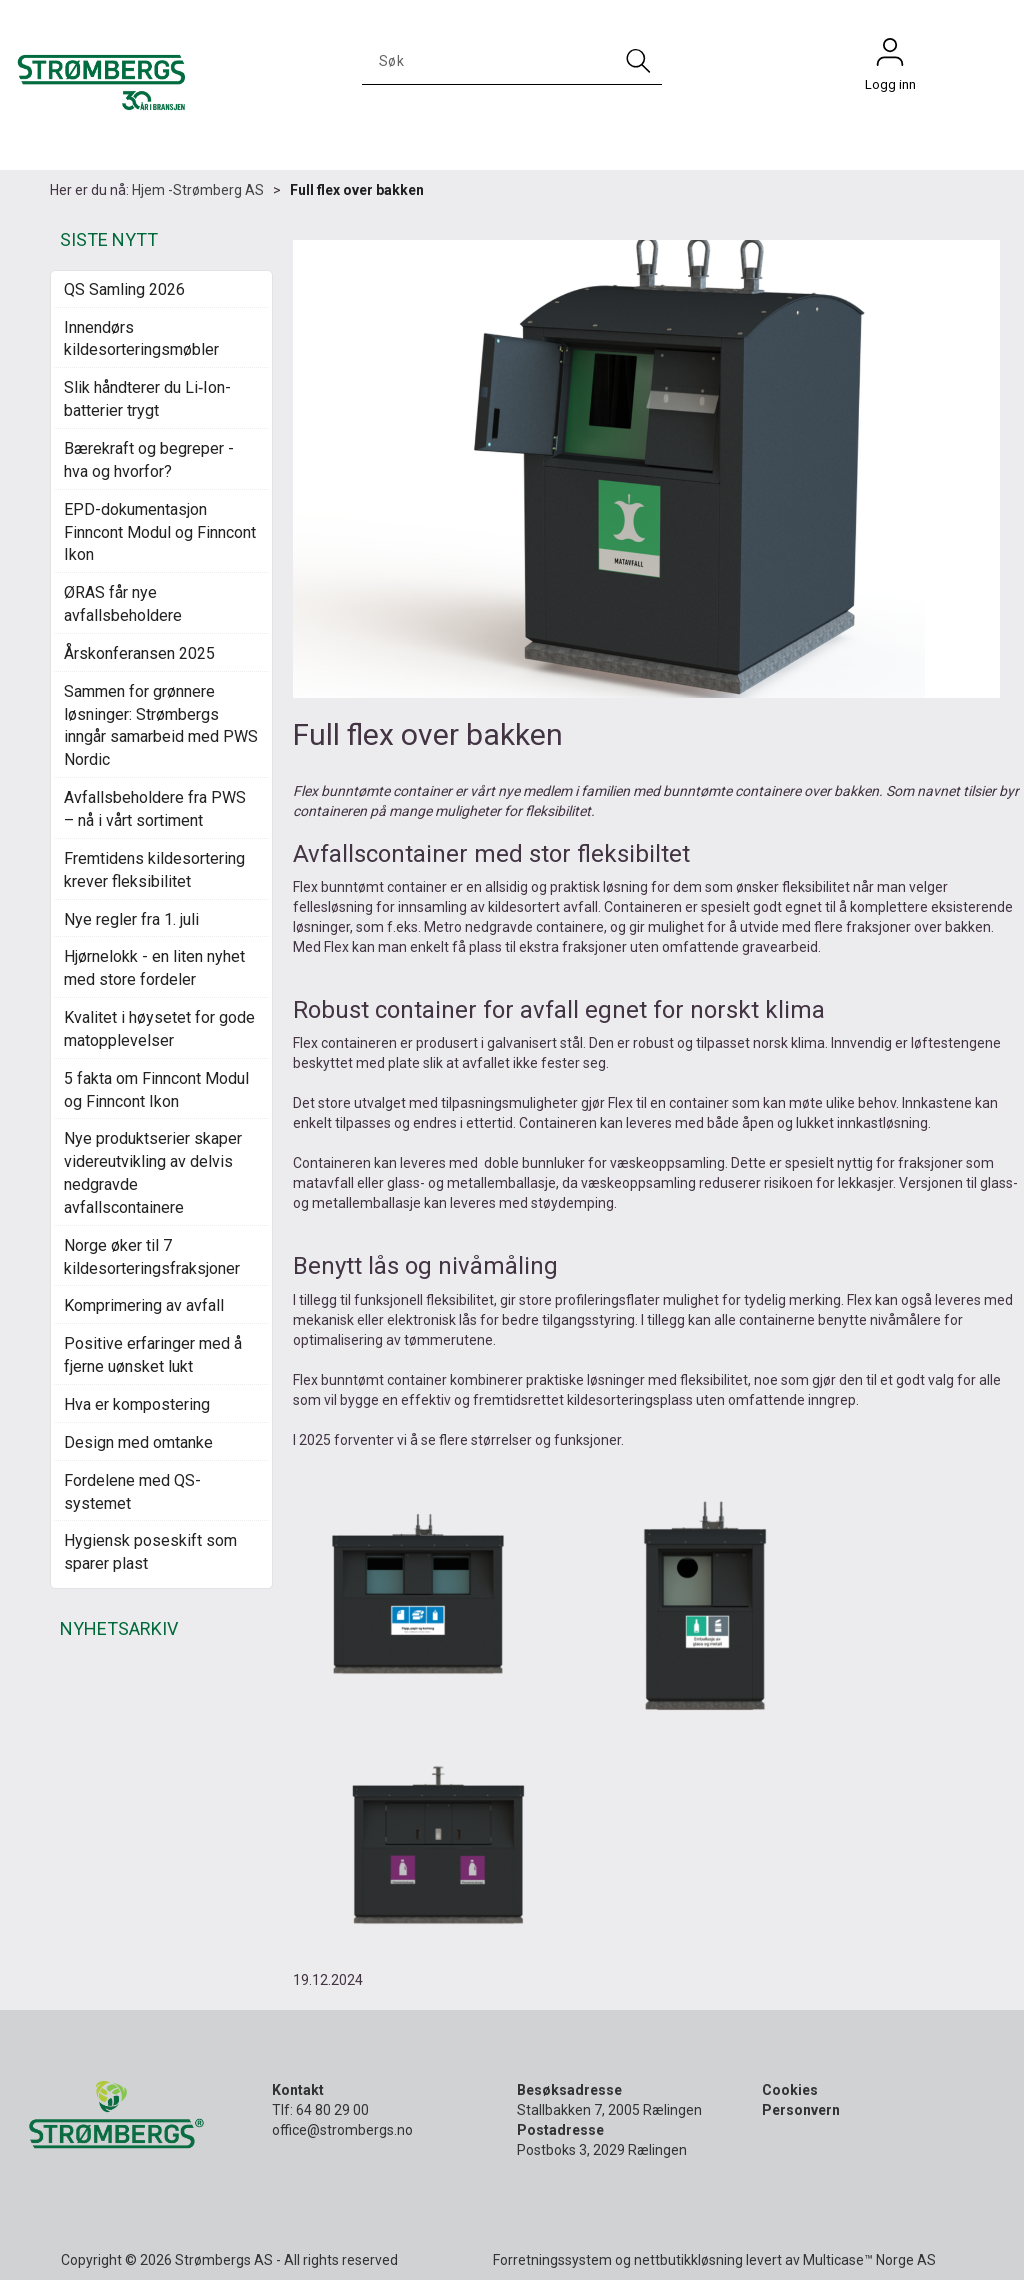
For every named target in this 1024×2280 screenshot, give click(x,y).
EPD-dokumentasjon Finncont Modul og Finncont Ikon (160, 532)
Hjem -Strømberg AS (198, 190)
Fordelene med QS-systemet (132, 1492)
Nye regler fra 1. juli (131, 919)
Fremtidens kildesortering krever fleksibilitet (154, 870)
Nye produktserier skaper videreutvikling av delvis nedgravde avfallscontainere (153, 1173)
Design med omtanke (138, 1442)
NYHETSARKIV (119, 1628)
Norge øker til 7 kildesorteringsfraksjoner (152, 1257)
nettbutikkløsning (688, 2260)
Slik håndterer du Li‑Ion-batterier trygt (147, 399)
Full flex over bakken (357, 190)
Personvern (801, 2110)
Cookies (790, 2090)
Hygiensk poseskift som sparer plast (150, 1552)
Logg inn (890, 57)
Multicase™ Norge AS (869, 2260)
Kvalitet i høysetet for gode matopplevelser (159, 1029)
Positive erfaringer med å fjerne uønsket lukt (153, 1355)
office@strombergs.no (342, 2130)
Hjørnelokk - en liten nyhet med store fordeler (154, 968)
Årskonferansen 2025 (139, 653)
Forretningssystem (552, 2260)
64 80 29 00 (332, 2110)
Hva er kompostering (137, 1404)
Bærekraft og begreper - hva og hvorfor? (149, 460)
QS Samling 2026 (124, 289)
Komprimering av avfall (144, 1305)
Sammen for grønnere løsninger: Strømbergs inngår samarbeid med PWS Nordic (161, 726)
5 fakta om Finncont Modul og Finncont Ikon (156, 1090)
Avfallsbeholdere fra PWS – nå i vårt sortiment (155, 809)
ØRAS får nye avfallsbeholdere (123, 604)
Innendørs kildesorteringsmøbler (141, 339)
